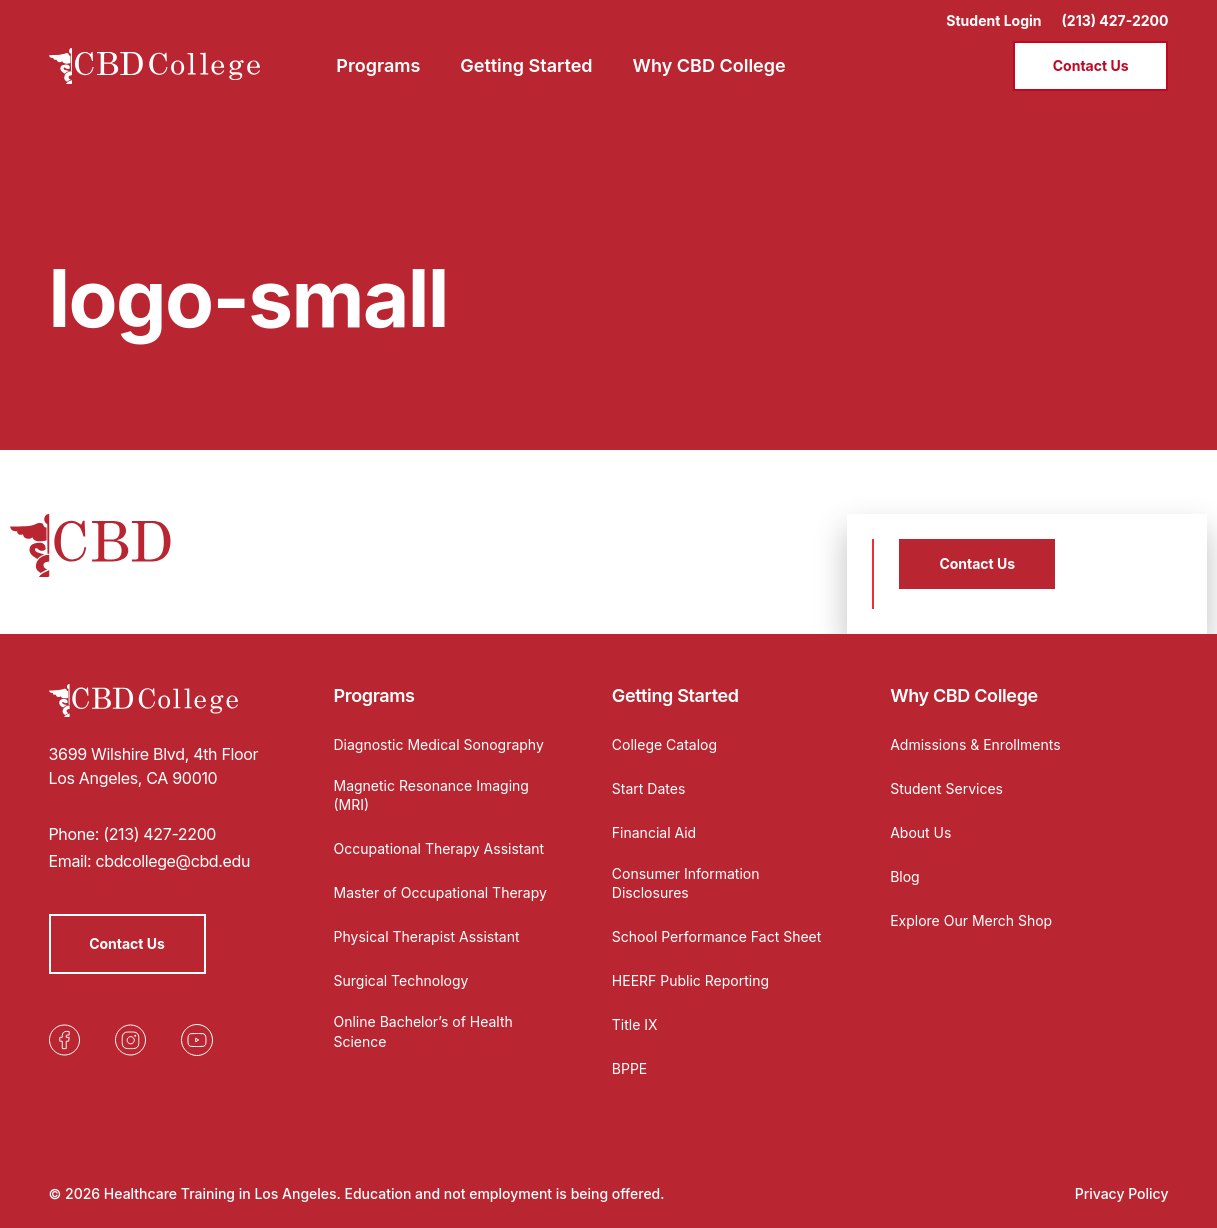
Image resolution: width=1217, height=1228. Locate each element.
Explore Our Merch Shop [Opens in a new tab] (971, 920)
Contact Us (1091, 65)
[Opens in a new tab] (65, 1040)
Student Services (946, 788)
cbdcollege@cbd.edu (172, 861)
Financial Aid (654, 832)
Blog (905, 876)
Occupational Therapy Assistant (439, 848)
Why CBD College (964, 695)
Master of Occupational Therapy (440, 892)
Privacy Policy (1122, 1193)
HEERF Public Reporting (690, 980)
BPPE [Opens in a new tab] (629, 1068)
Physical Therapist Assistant (427, 936)
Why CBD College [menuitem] (709, 65)
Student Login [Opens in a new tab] (993, 20)
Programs (374, 695)
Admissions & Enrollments (975, 744)
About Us (920, 832)
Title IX (635, 1024)
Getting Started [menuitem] (526, 65)
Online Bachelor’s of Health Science (423, 1031)
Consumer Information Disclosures (686, 883)
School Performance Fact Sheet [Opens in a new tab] (717, 936)
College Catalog (664, 744)
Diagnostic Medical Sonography (439, 744)
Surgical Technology (401, 980)
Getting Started (675, 695)
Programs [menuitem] (378, 65)
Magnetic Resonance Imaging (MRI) (431, 795)
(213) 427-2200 (1115, 20)
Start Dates (648, 788)
